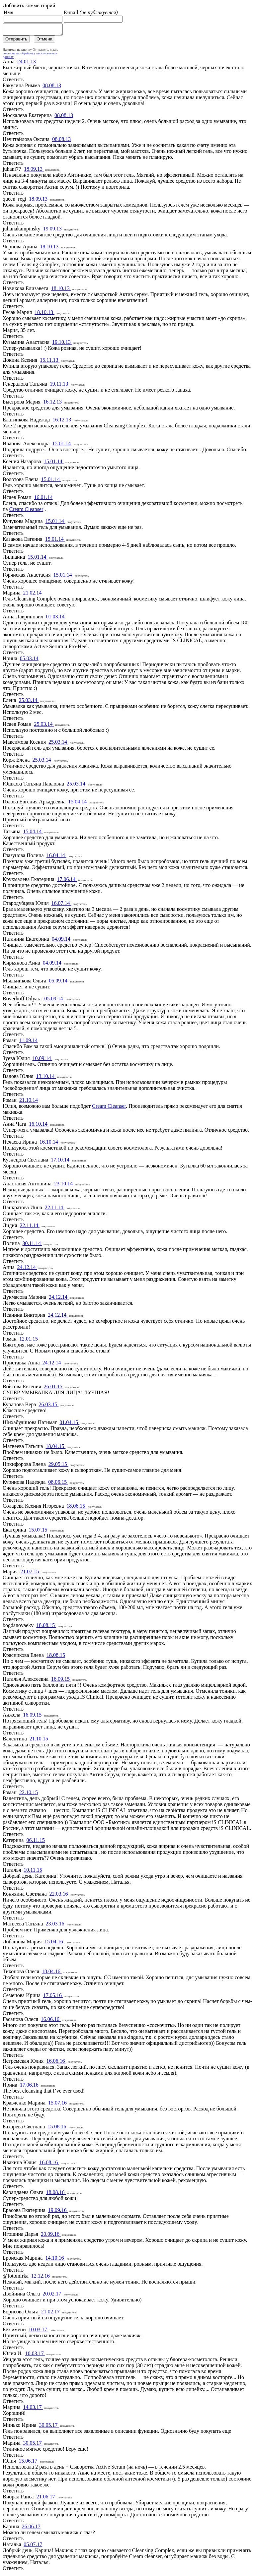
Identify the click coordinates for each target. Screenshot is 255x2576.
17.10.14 (61, 1161)
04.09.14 (62, 941)
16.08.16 (49, 2164)
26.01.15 (54, 1388)
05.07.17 (33, 2546)
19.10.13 (62, 344)
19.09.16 (58, 2212)
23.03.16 (55, 1925)
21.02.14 (32, 594)
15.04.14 (78, 803)
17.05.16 (53, 1997)
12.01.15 (28, 1341)
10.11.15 (33, 1872)
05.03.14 (29, 660)
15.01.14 (62, 445)
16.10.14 (39, 1126)
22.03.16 (59, 1896)
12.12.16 (41, 2278)
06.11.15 (35, 1842)
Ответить (13, 81)
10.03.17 (38, 2331)
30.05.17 (49, 2427)
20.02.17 (52, 2295)
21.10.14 (28, 1102)
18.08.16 (56, 2194)
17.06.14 (67, 881)
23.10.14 (64, 1185)
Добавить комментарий (29, 5)
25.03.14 (29, 702)
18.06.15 (76, 1508)
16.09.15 (61, 1681)
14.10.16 (55, 2260)
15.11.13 (49, 362)
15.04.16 (54, 1943)
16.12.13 (53, 404)
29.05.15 (58, 1466)
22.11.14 (54, 1209)
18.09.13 (34, 171)
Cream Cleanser (26, 511)
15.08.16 (57, 2128)
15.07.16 (58, 2104)
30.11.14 (32, 1245)
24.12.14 (27, 1269)
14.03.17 (33, 2409)
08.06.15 (58, 1484)
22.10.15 (28, 1794)
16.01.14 (43, 499)
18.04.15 (55, 1448)
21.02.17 (51, 2313)
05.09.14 (59, 982)
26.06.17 (31, 2528)
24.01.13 (26, 63)
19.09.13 (53, 230)
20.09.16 (51, 2236)
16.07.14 (61, 905)
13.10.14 (46, 1078)
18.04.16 (52, 1973)
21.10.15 (39, 1740)
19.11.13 (59, 386)
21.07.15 (30, 1573)
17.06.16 (30, 2087)
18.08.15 (46, 1627)
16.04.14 (56, 857)
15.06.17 (29, 2463)
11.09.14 (28, 1042)
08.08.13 (51, 87)
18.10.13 (50, 248)
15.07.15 (38, 1532)
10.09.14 (42, 1060)
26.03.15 (48, 1406)
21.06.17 (46, 2498)
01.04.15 (69, 1424)
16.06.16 (51, 2021)
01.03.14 (55, 618)
